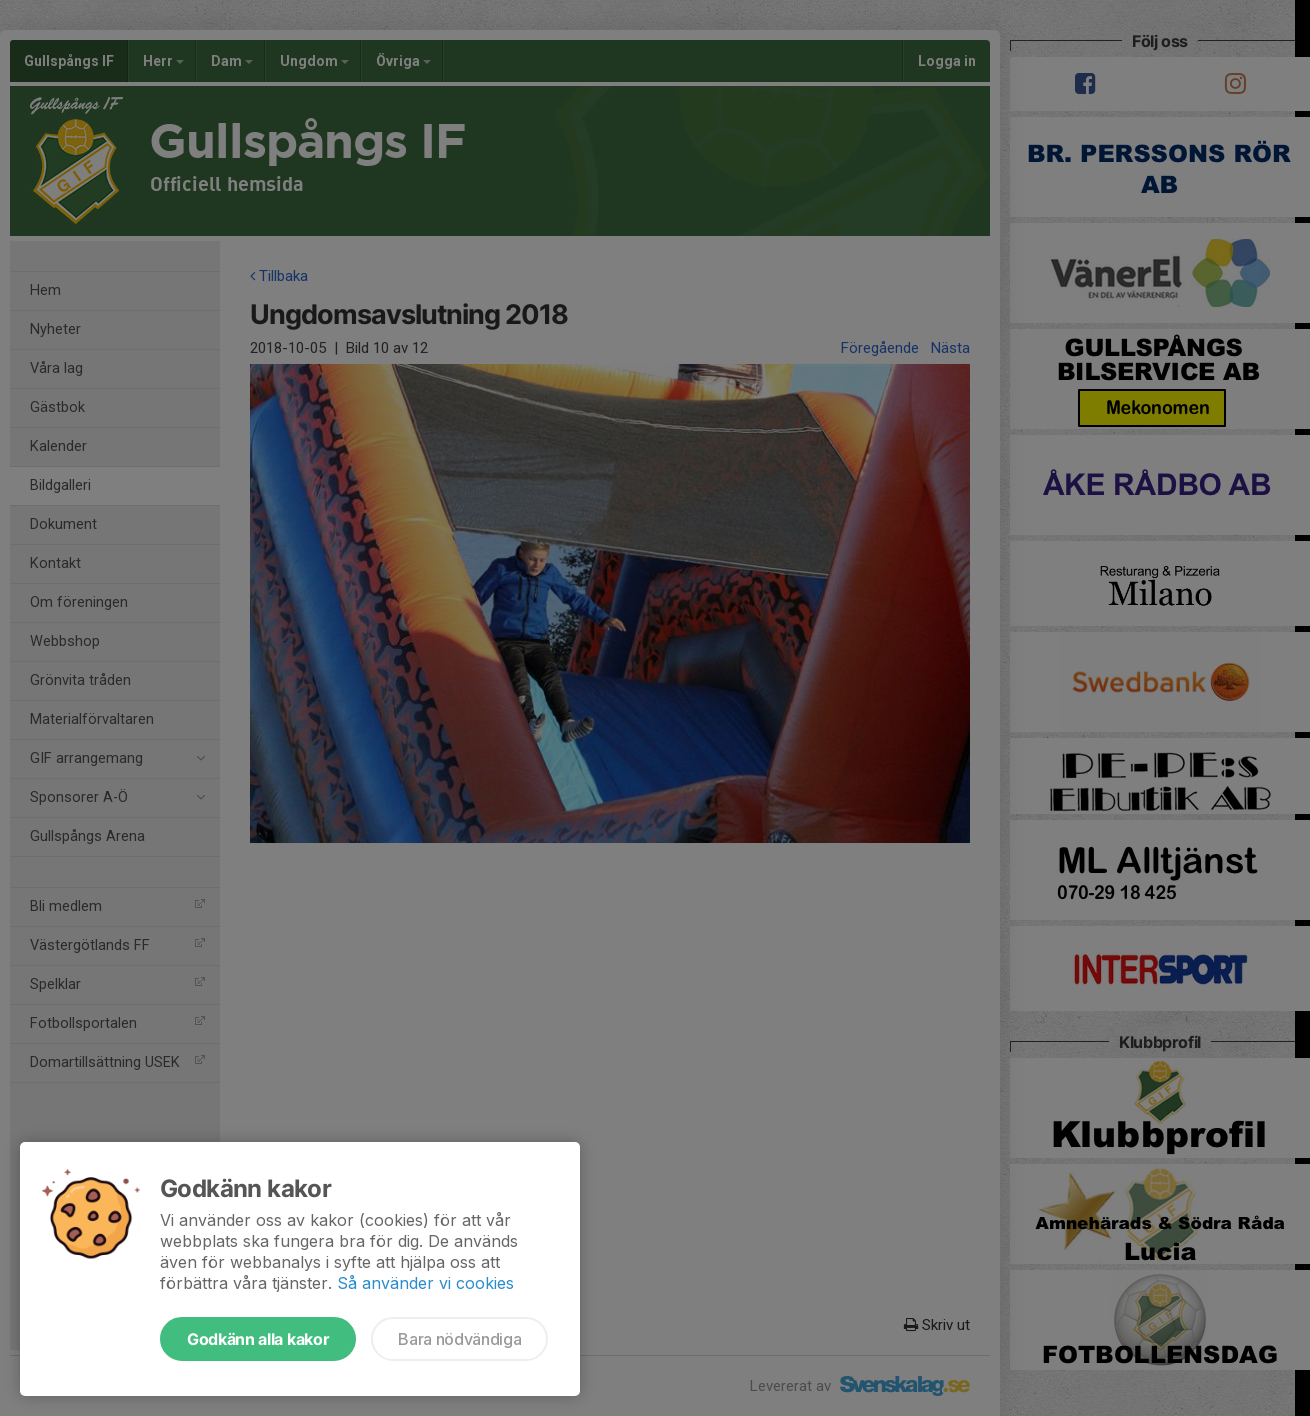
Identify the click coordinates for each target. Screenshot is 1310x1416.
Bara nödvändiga (459, 1339)
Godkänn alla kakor (258, 1339)
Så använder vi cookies (425, 1283)
